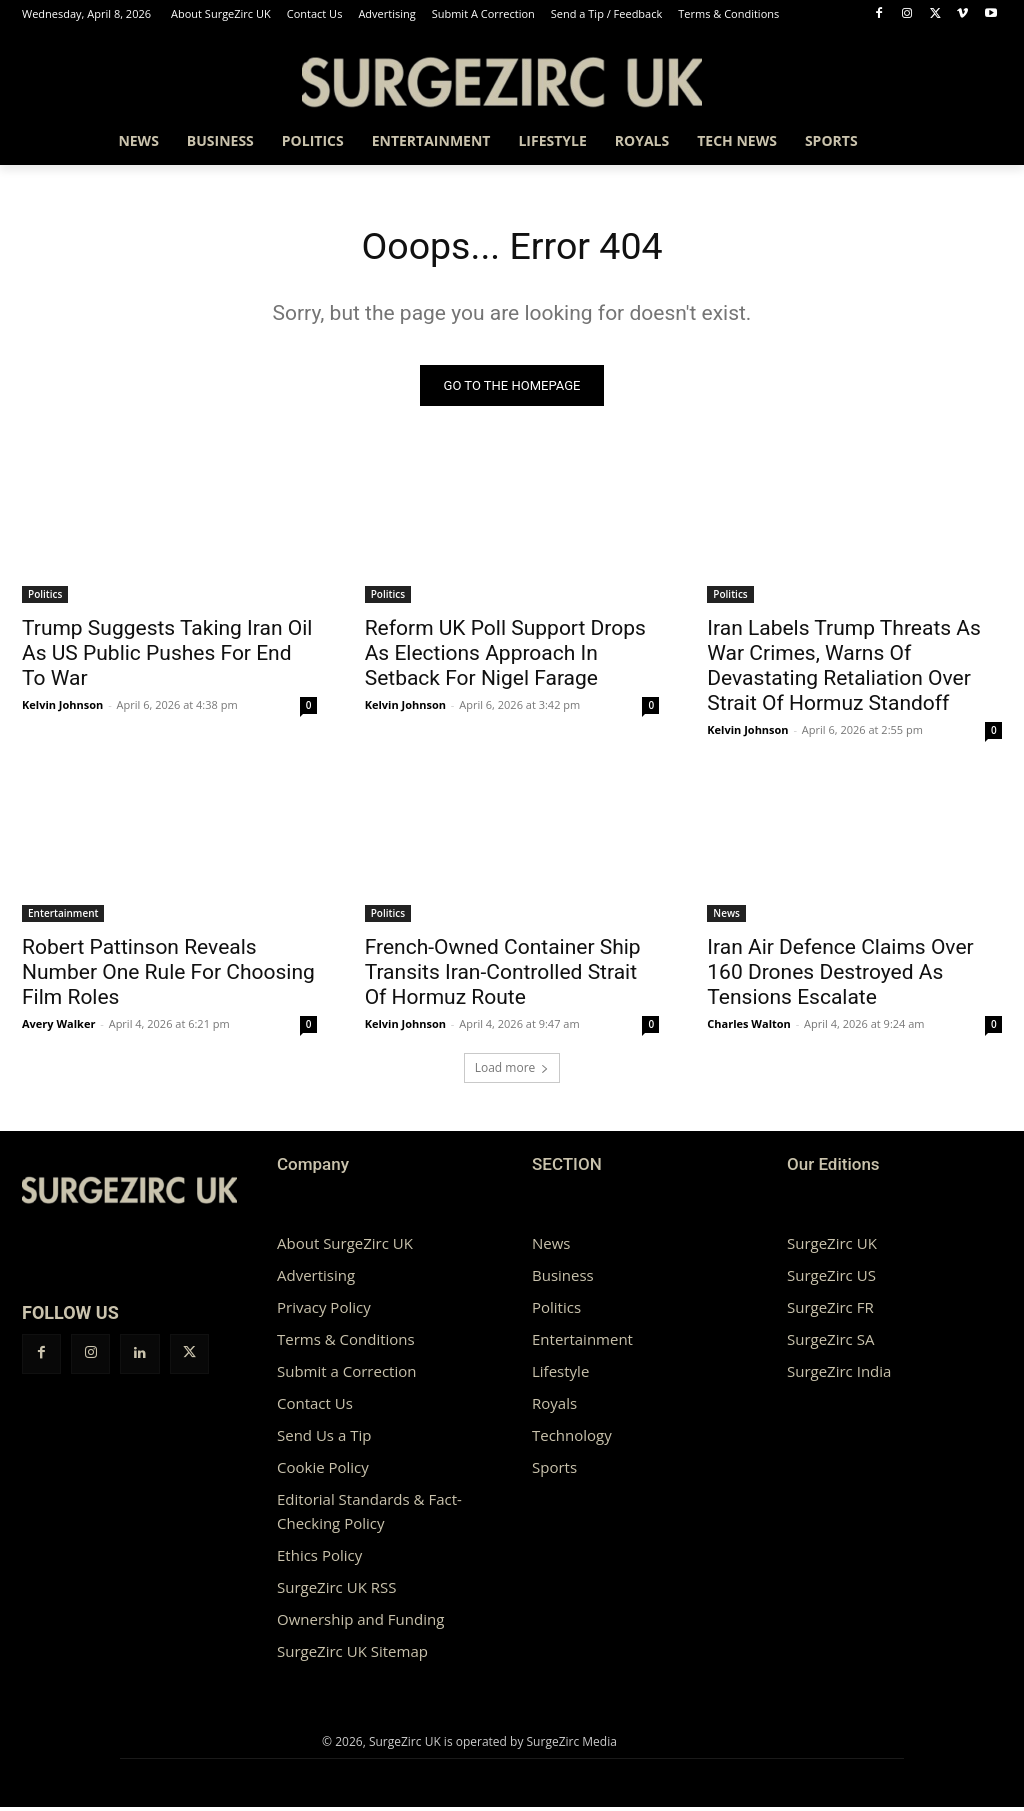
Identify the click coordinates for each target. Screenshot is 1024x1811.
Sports (554, 1471)
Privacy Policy (324, 1311)
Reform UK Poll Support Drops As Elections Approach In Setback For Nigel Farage (505, 656)
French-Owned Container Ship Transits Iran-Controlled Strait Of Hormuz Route (503, 976)
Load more (512, 1071)
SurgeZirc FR (830, 1311)
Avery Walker (58, 1027)
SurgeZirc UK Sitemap (352, 1655)
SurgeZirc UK (832, 1247)
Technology (572, 1439)
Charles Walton (749, 1027)
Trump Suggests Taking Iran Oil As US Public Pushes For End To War (167, 656)
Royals (554, 1407)
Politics (45, 597)
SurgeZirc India (839, 1375)
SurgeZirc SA (830, 1343)
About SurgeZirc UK (345, 1247)
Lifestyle (560, 1375)
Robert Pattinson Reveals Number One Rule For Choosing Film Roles (168, 976)
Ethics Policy (319, 1559)
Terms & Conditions (346, 1343)
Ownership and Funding (360, 1623)
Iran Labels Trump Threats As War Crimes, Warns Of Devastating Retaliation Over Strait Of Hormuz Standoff (844, 668)
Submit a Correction (346, 1375)
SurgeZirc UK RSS (336, 1591)
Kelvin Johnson (62, 707)
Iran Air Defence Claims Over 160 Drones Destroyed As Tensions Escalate (840, 976)
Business (563, 1279)
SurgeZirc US (831, 1279)
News (726, 917)
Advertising (316, 1279)
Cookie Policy (323, 1471)
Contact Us (315, 1407)
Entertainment (63, 917)
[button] (978, 141)
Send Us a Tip (324, 1439)
